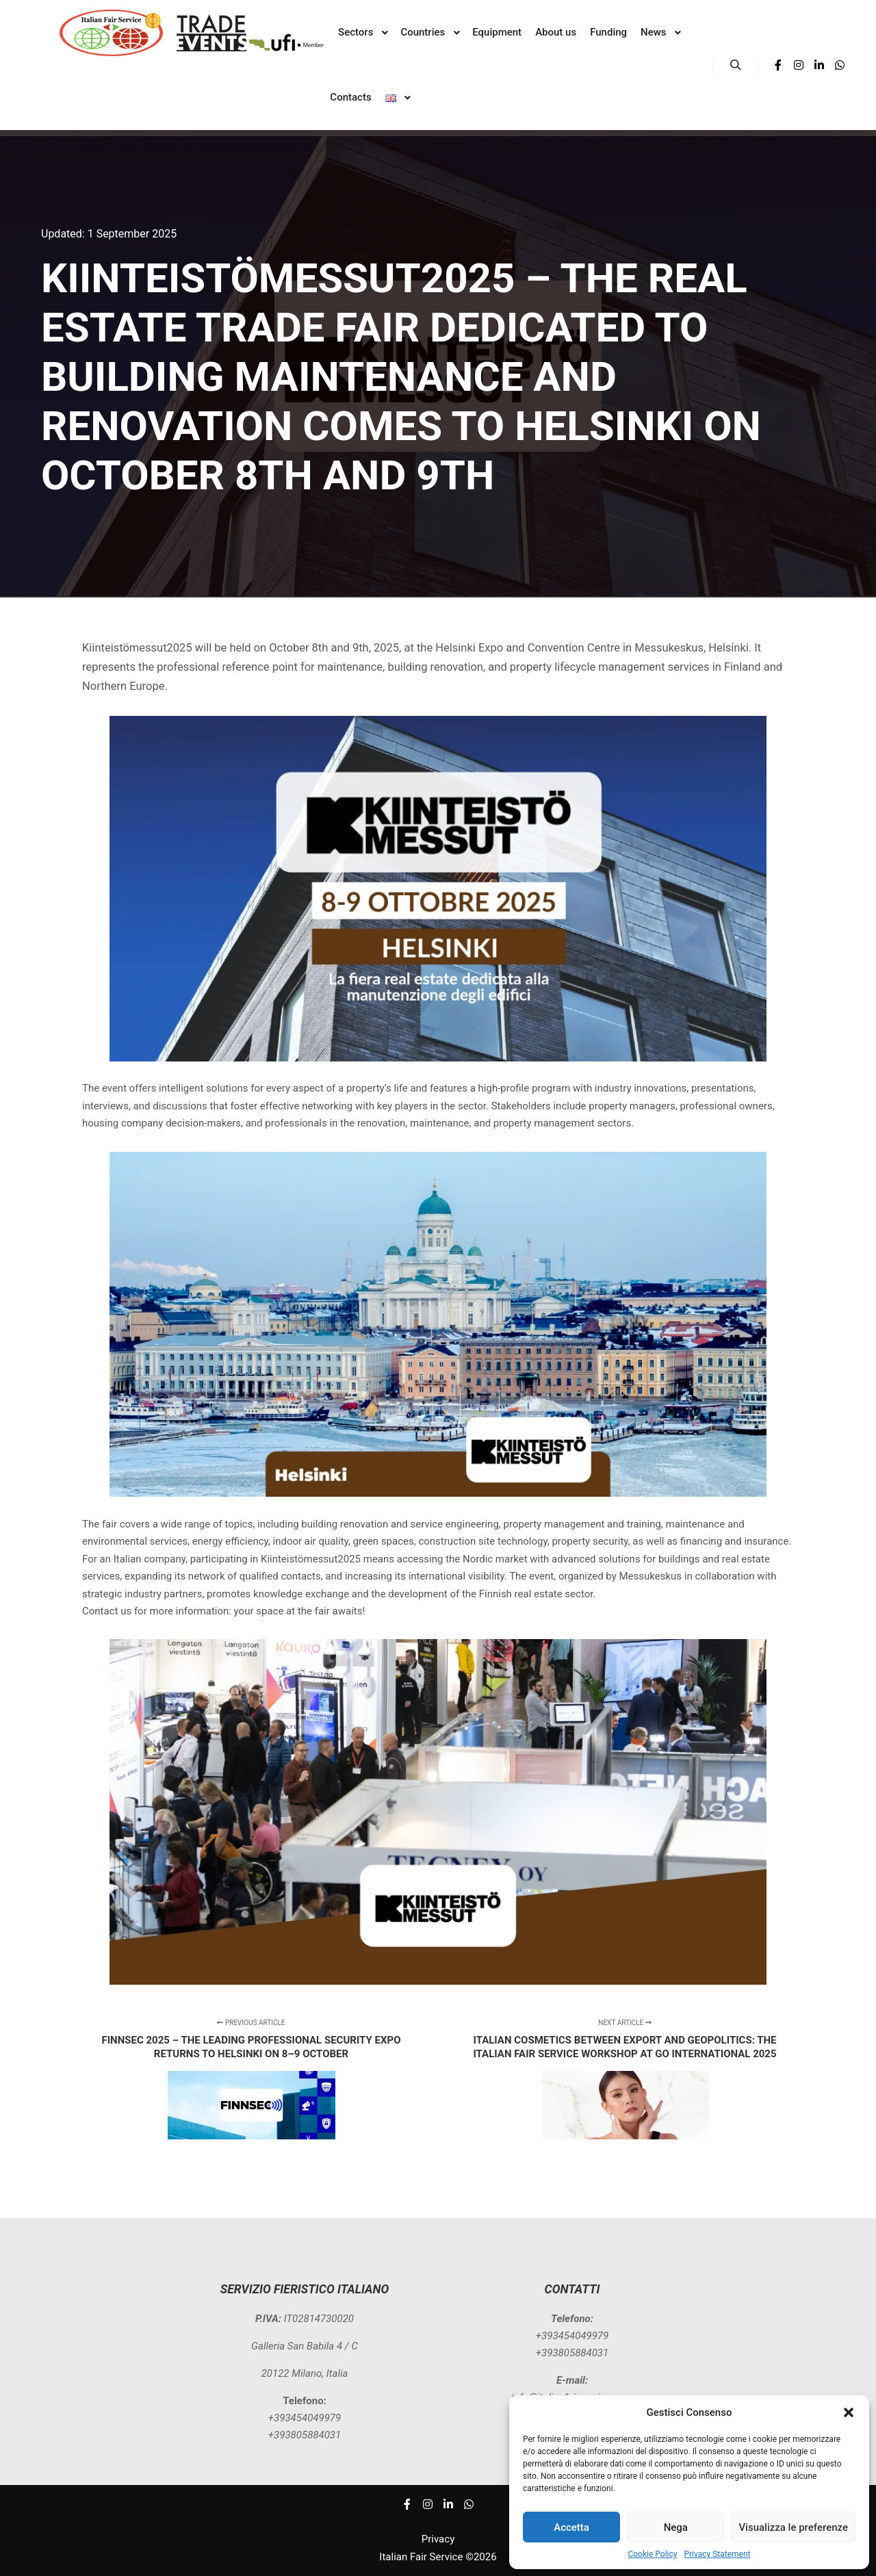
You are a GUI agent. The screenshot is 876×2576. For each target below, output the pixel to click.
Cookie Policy (652, 2554)
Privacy (438, 2539)
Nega (676, 2527)
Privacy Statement (717, 2554)
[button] (848, 2412)
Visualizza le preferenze (793, 2527)
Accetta (571, 2527)
